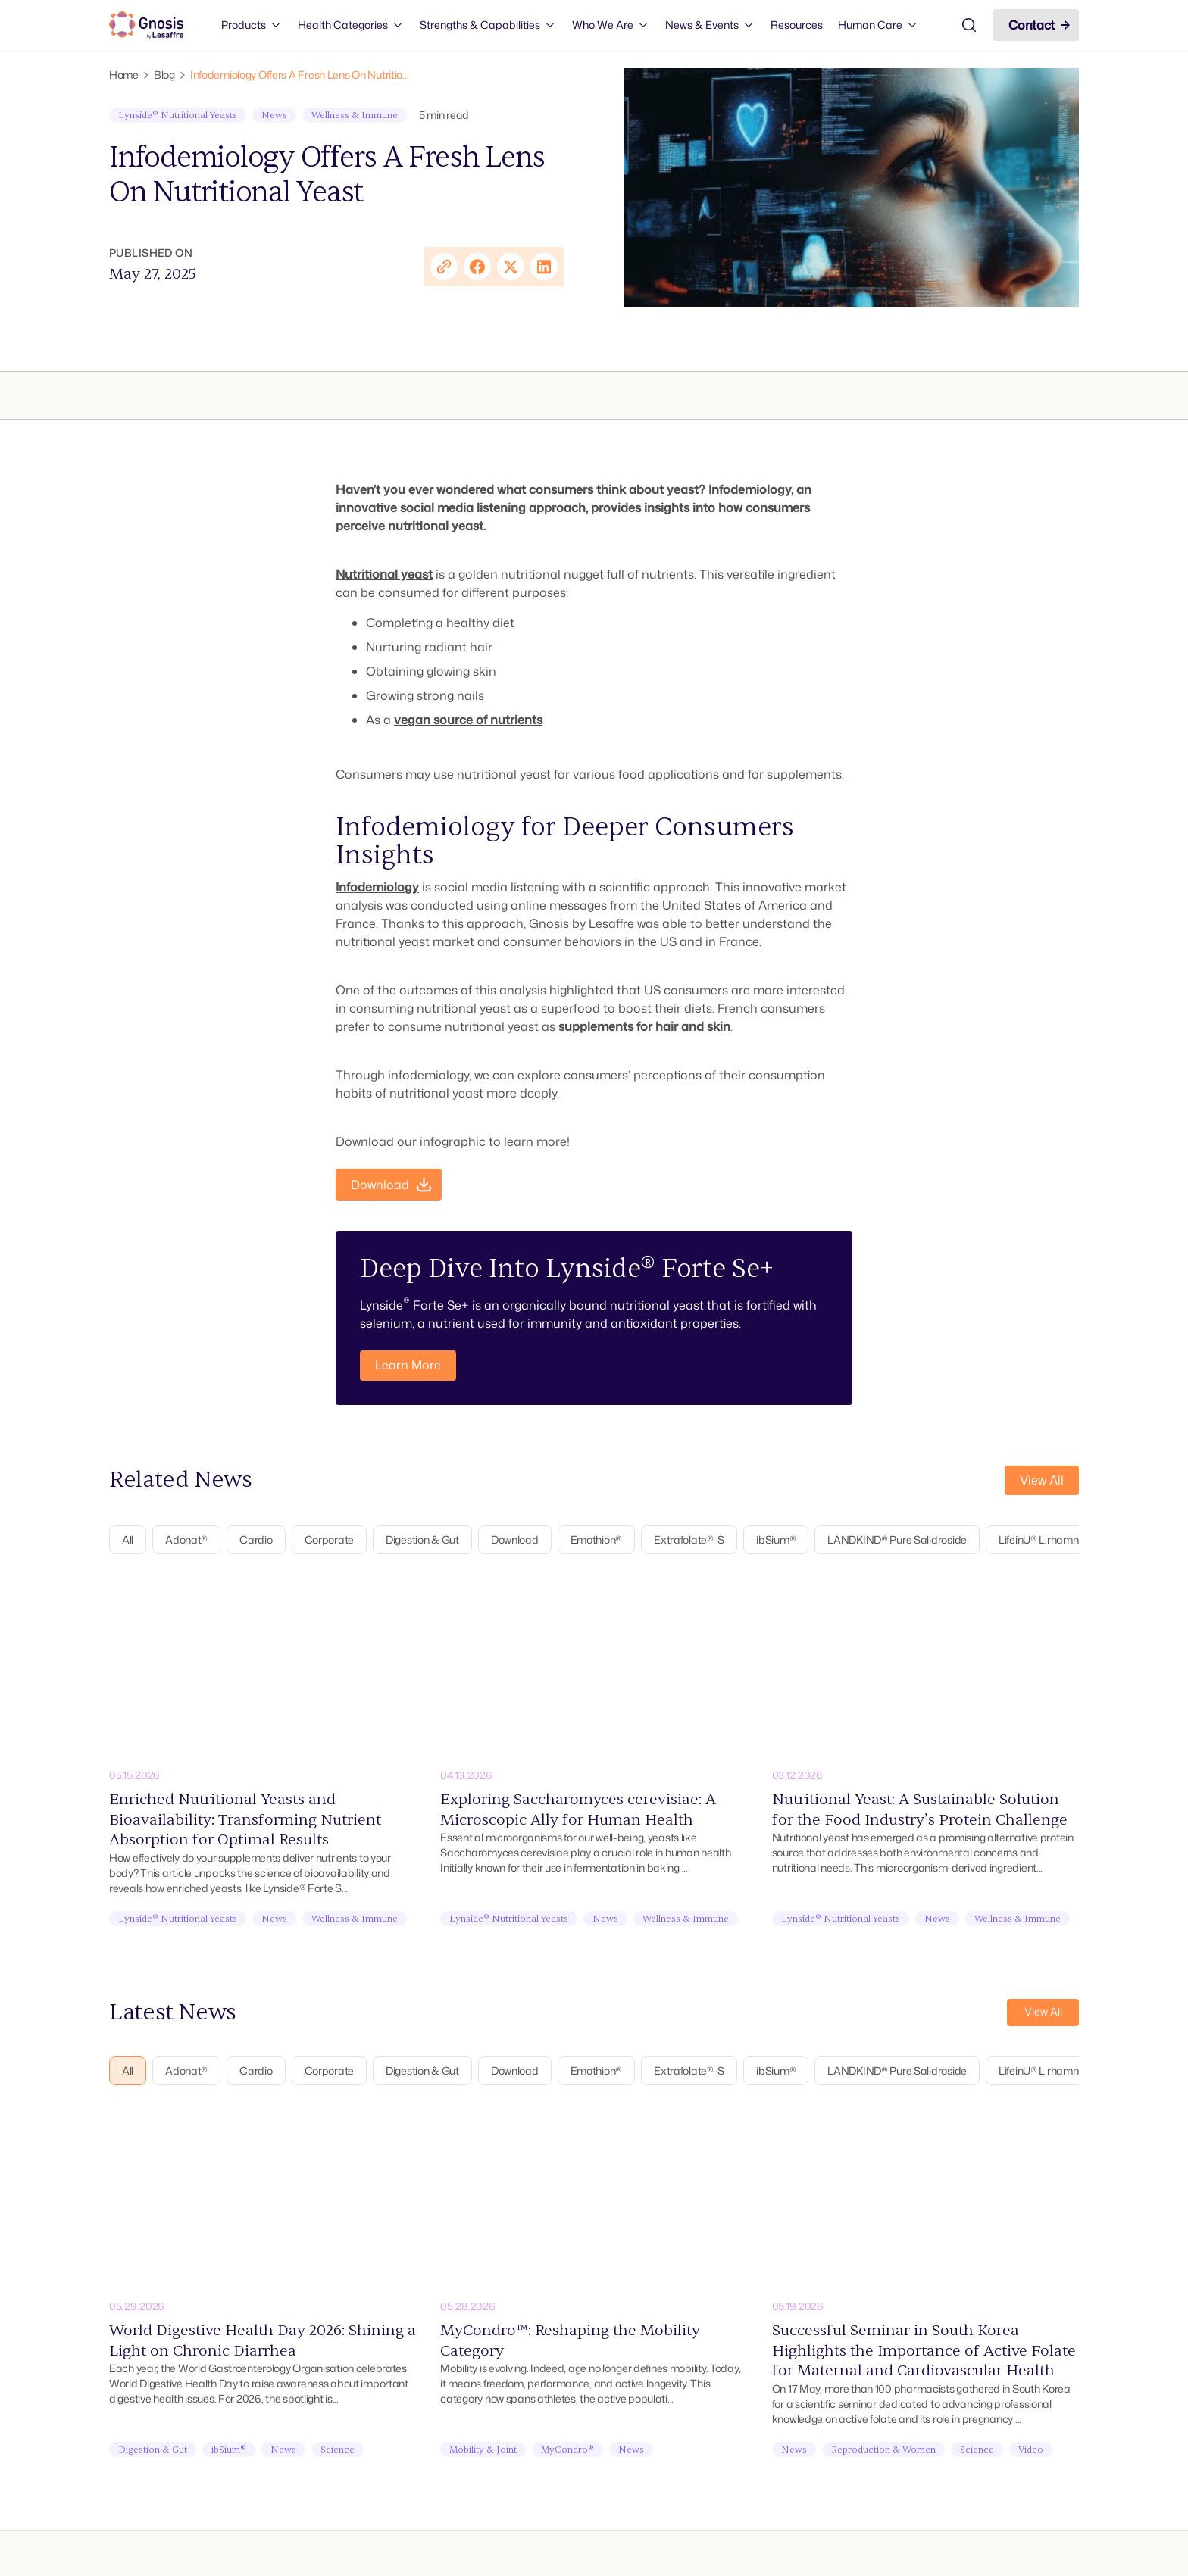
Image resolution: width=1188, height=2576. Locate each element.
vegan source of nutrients (468, 719)
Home (124, 74)
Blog (164, 74)
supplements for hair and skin (644, 1026)
